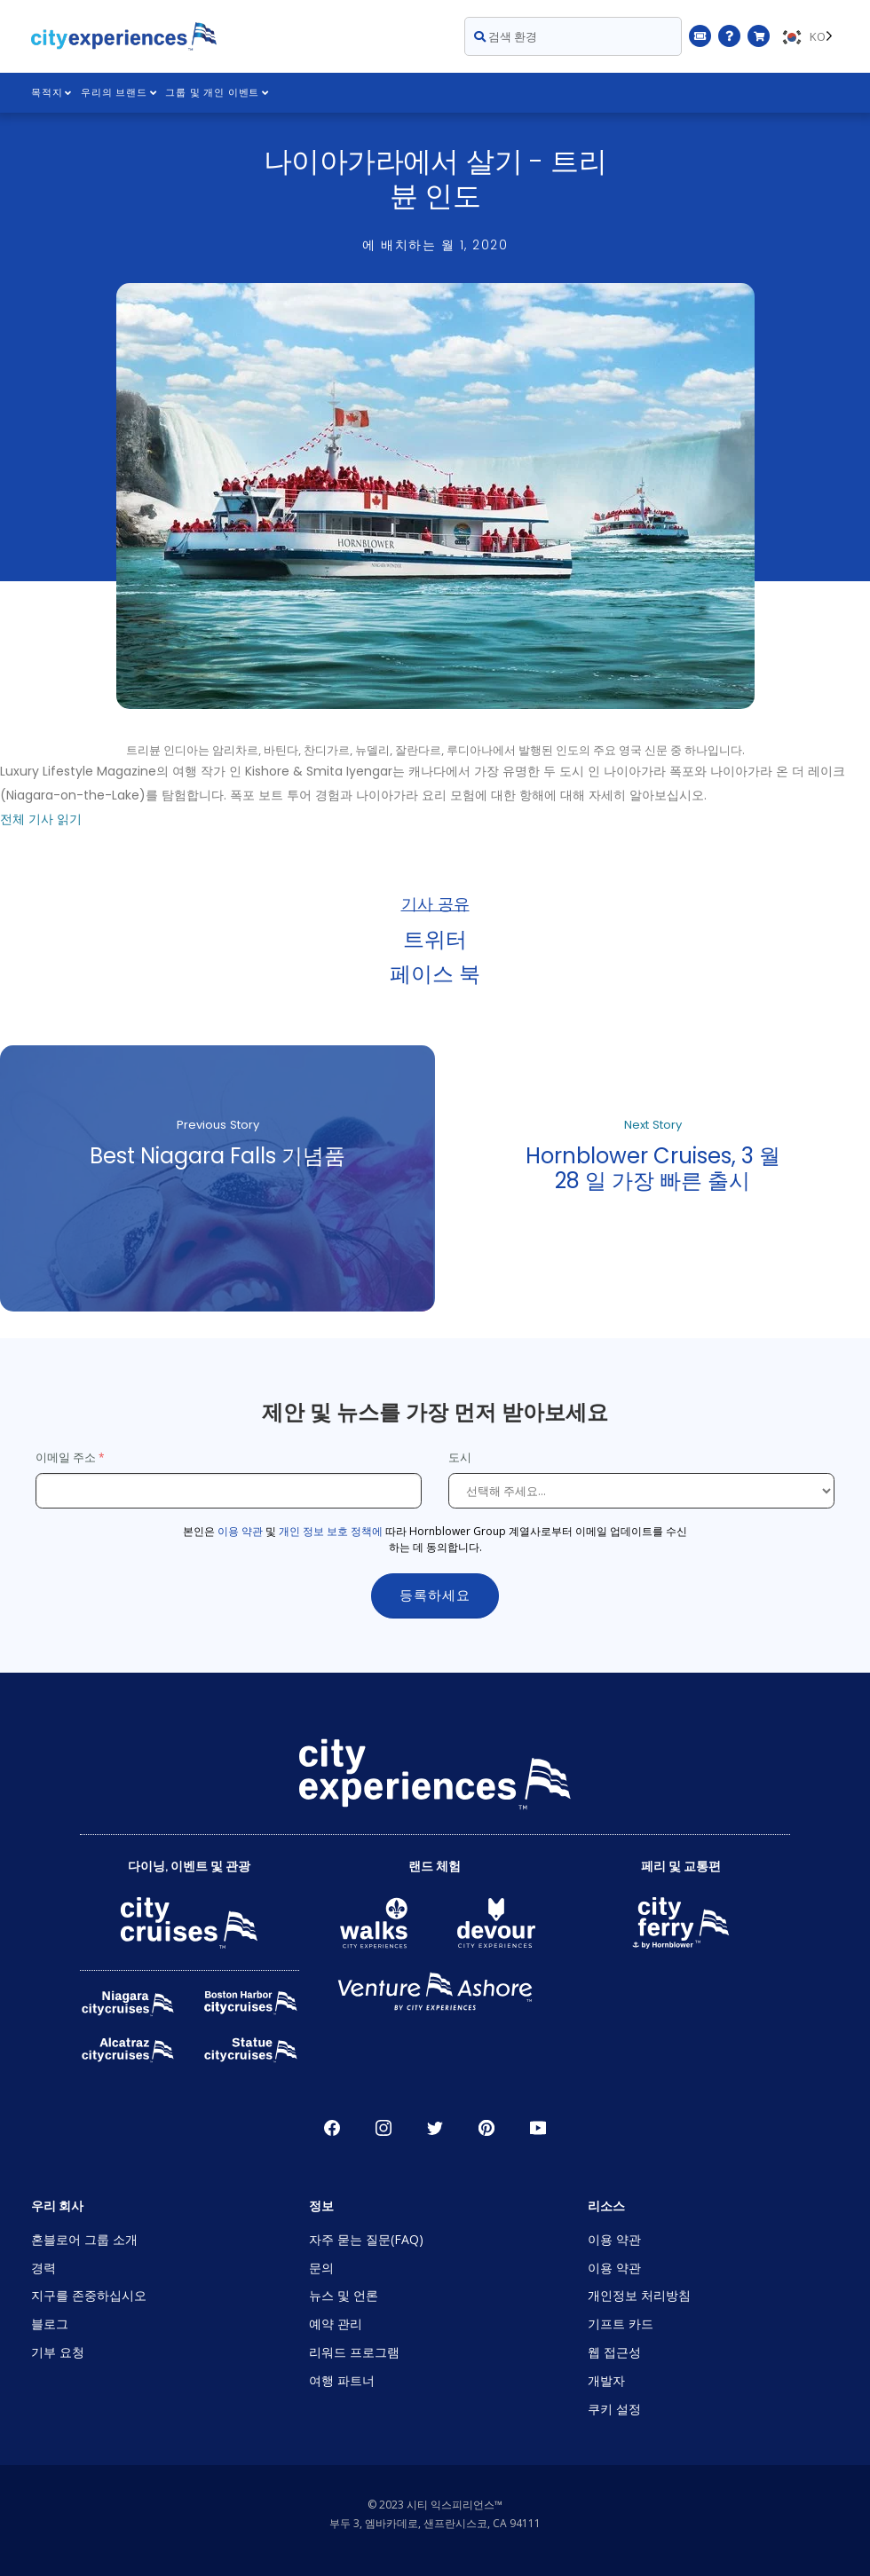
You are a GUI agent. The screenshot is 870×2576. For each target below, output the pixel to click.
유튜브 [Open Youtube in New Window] (538, 2128)
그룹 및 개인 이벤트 (218, 92)
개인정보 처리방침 (639, 2295)
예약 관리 (335, 2323)
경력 (43, 2267)
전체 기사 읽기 (41, 819)
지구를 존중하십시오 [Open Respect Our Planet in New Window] (88, 2295)
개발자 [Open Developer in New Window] (606, 2380)
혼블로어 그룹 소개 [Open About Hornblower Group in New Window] (84, 2239)
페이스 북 (435, 973)
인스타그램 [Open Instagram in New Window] (384, 2128)
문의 (321, 2267)
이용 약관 (240, 1531)
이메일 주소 (66, 1457)
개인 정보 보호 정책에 (331, 1531)
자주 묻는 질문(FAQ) (366, 2239)
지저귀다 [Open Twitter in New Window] (435, 2128)
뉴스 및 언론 (343, 2295)
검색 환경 (505, 36)
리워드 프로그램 (354, 2352)
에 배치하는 (435, 245)
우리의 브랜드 (118, 92)
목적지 (51, 92)
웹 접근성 (614, 2352)
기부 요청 (57, 2352)
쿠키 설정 (614, 2408)
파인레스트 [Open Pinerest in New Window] (486, 2128)
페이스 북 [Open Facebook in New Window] (332, 2128)
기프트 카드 (620, 2323)
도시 (461, 1457)
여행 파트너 (342, 2380)
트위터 (435, 938)
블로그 (49, 2323)
